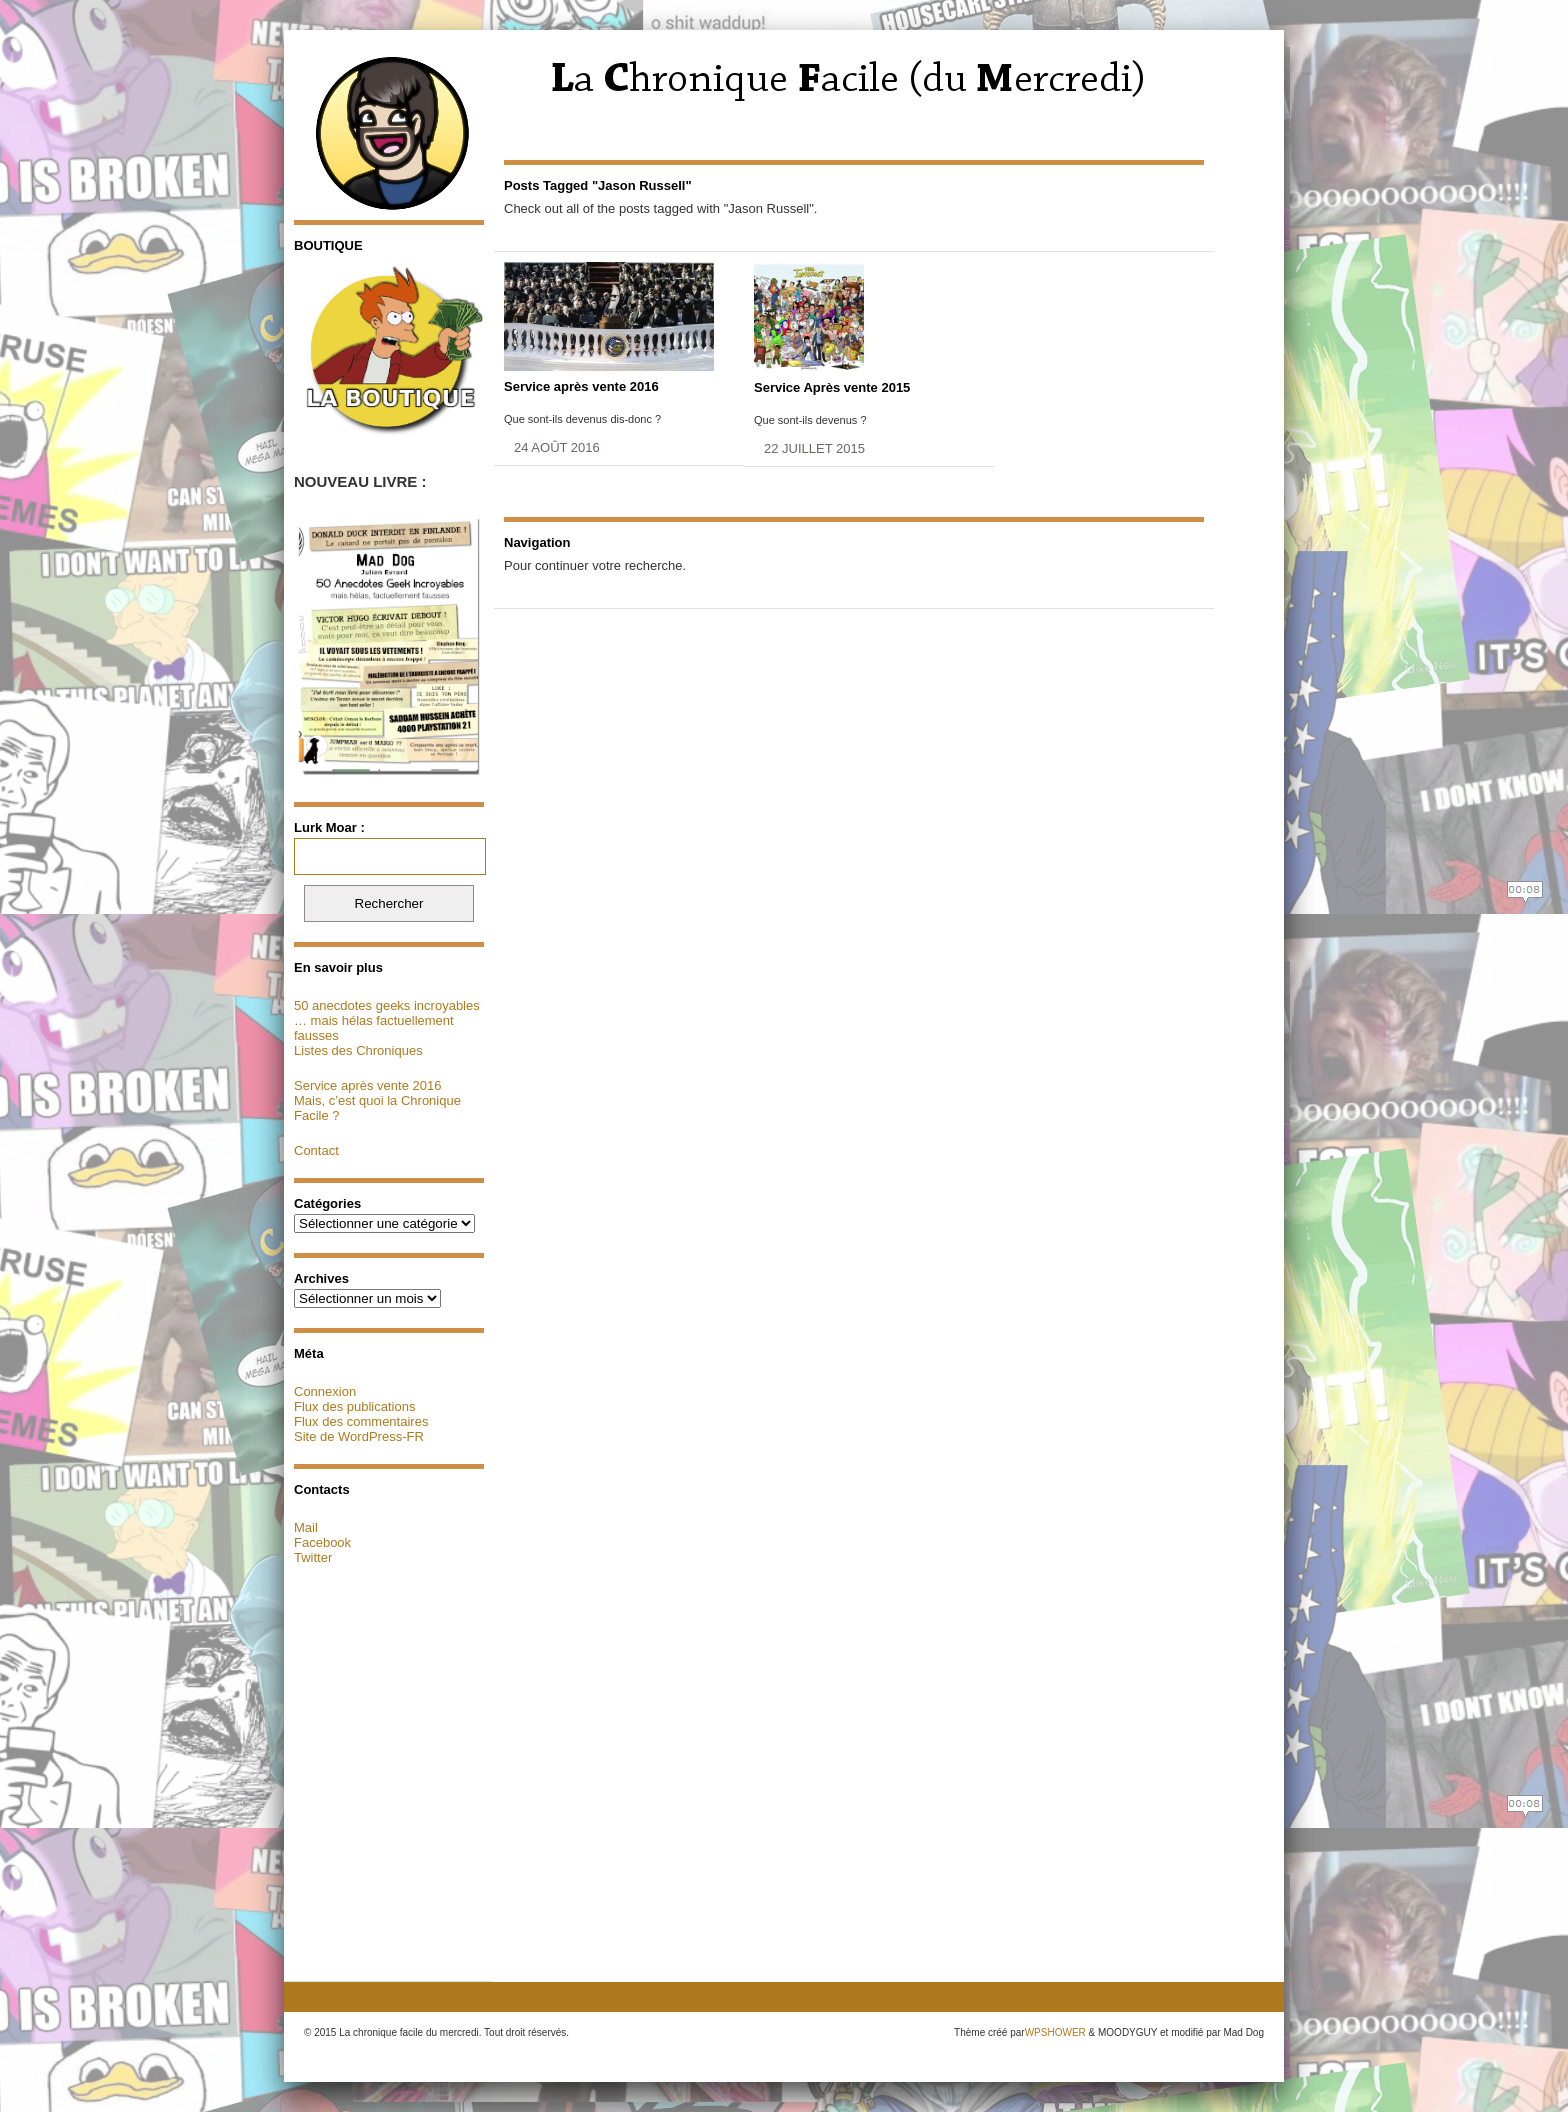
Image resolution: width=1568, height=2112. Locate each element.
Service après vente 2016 (367, 1085)
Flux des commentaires (361, 1421)
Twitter (313, 1557)
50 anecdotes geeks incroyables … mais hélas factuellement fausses (387, 1020)
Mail (306, 1527)
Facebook (322, 1542)
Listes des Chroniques (358, 1050)
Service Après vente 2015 (832, 387)
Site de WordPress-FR (359, 1436)
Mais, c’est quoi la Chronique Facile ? (377, 1108)
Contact (316, 1150)
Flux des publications (354, 1406)
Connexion (325, 1391)
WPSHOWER (1055, 2032)
